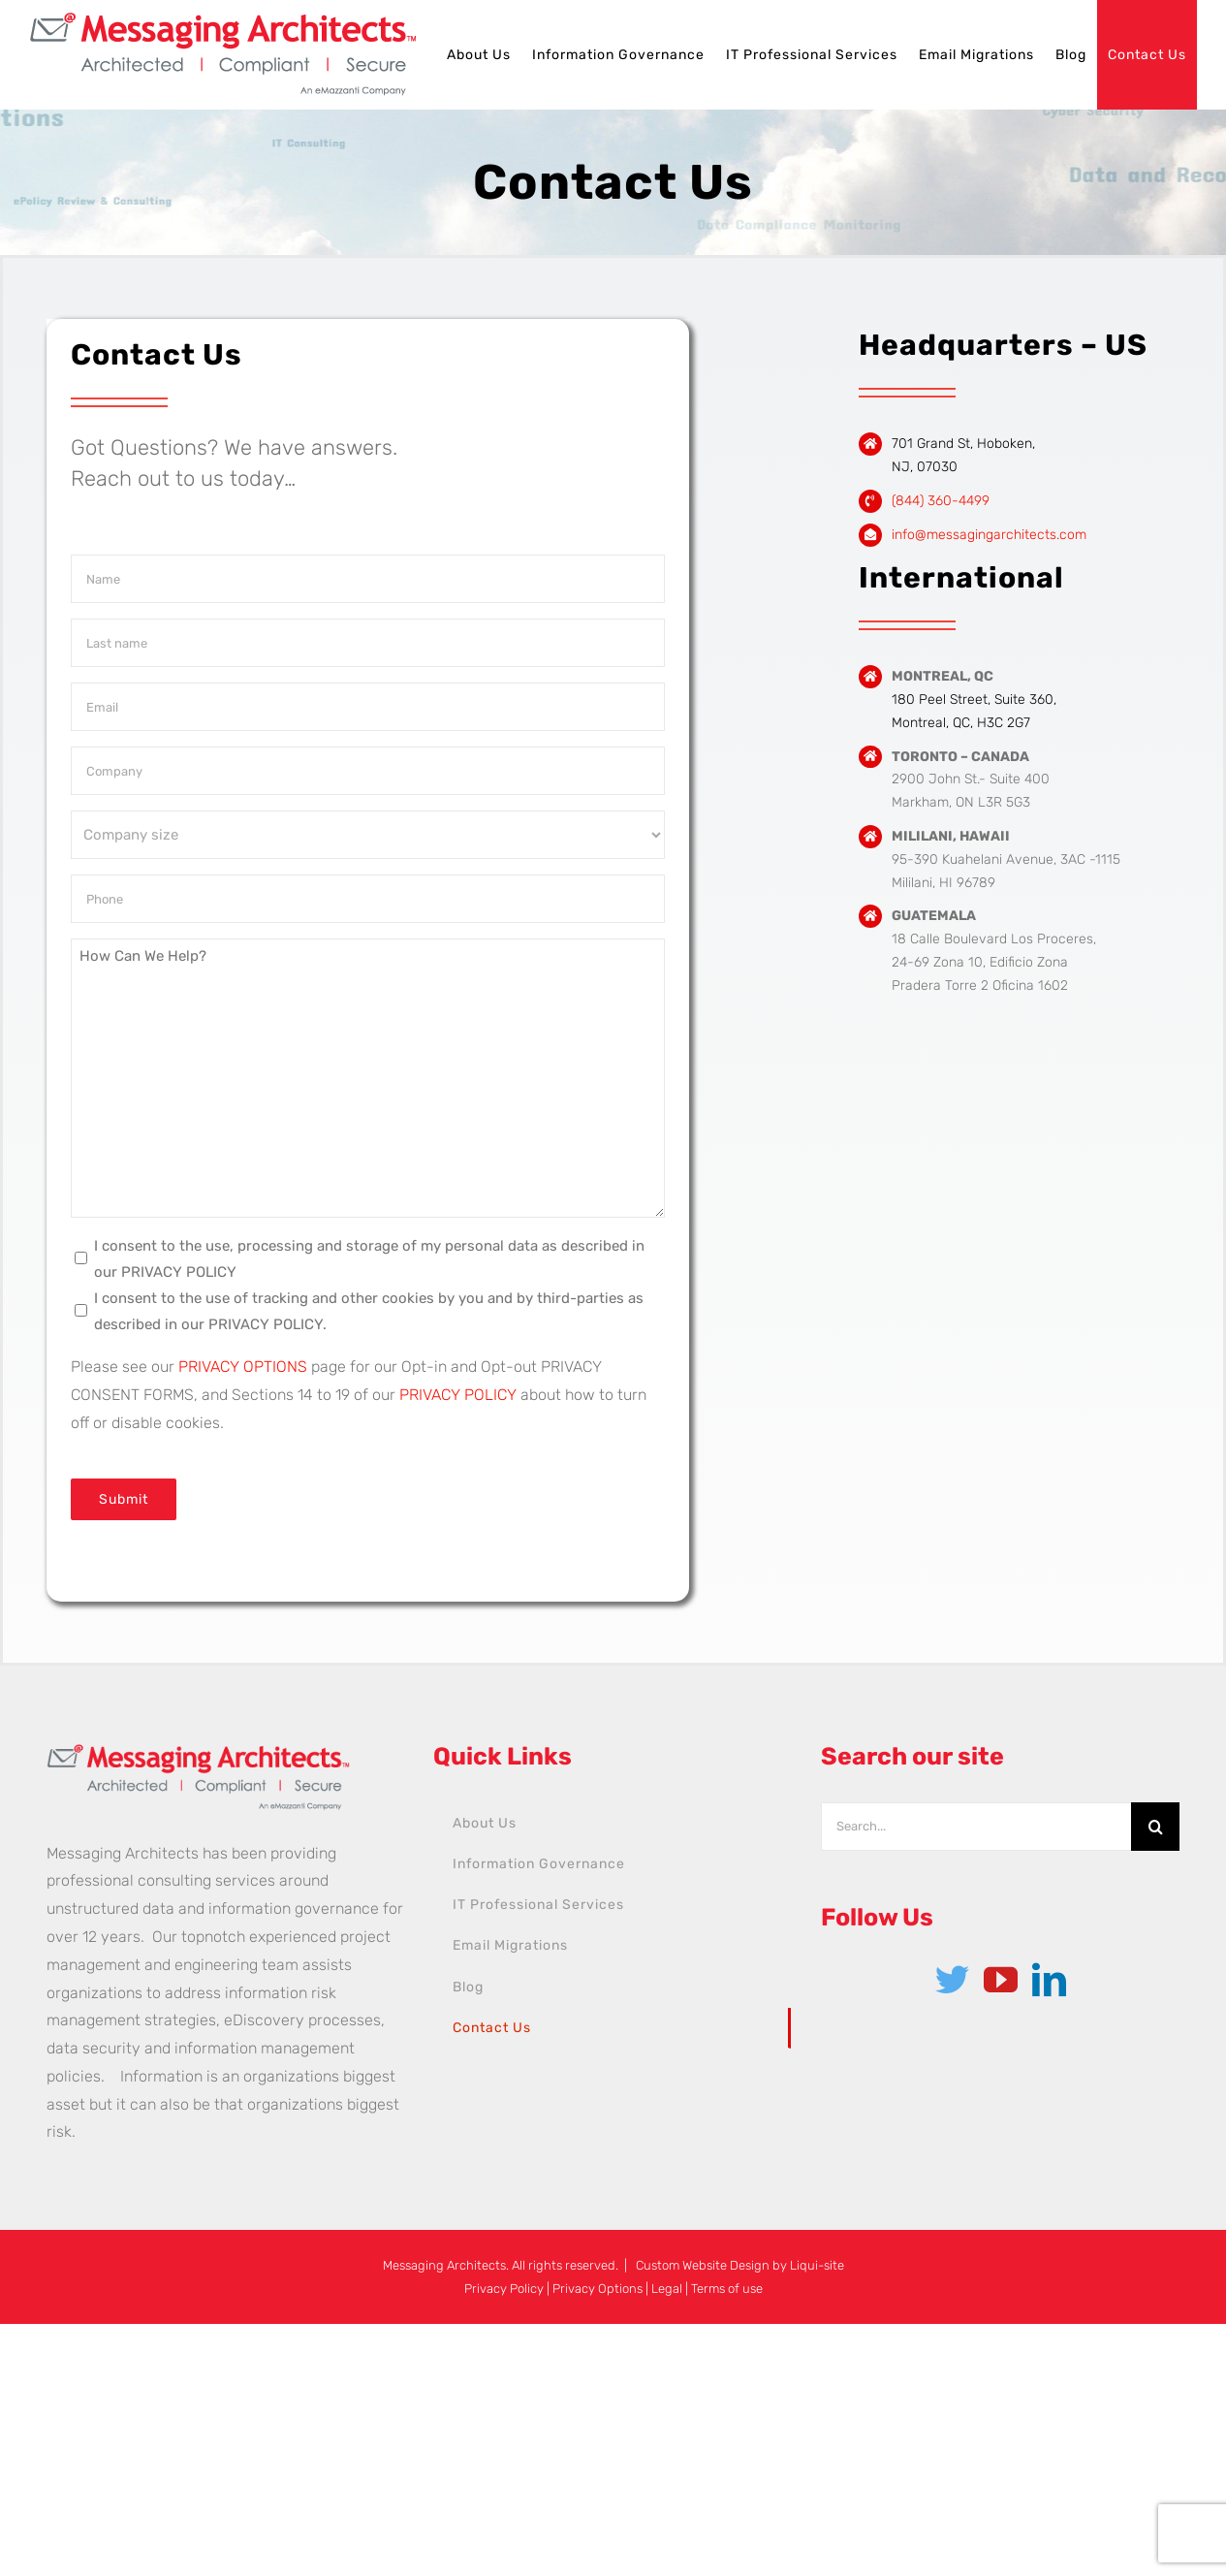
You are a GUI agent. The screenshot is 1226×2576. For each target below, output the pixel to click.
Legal (666, 2288)
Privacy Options (597, 2288)
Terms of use (727, 2288)
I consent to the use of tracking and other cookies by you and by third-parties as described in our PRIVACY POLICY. (369, 1311)
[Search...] (976, 1826)
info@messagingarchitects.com (989, 534)
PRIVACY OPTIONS (242, 1366)
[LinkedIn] (1049, 1979)
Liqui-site (817, 2265)
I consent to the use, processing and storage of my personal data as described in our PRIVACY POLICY (369, 1259)
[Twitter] (952, 1979)
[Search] (1155, 1826)
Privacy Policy (504, 2288)
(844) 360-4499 (941, 501)
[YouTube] (1001, 1979)
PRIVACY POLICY (458, 1394)
